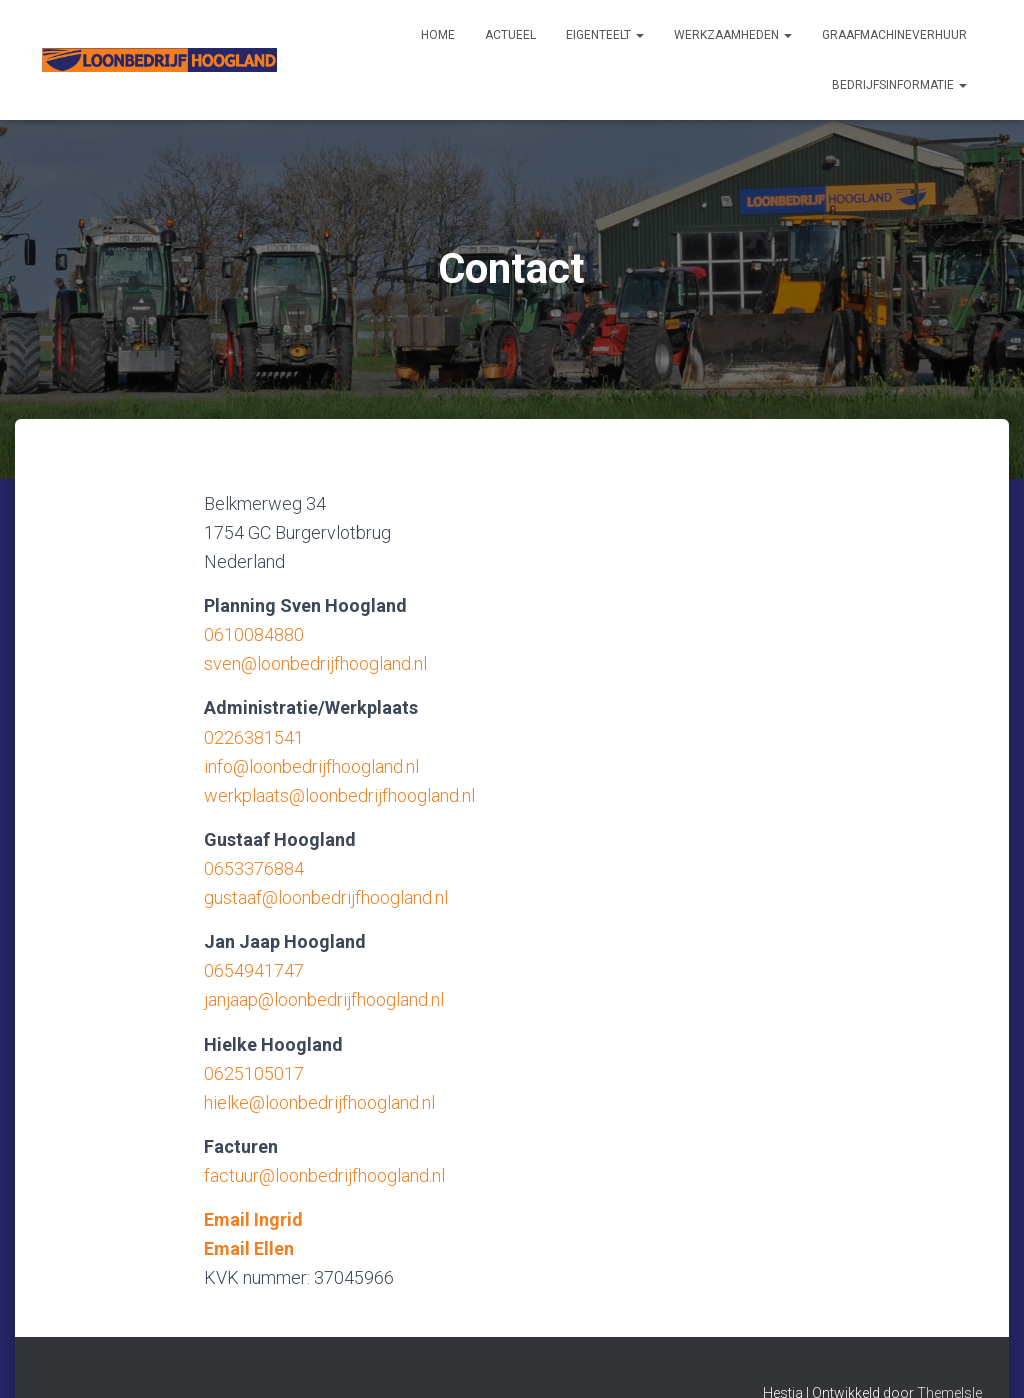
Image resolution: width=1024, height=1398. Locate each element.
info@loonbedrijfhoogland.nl (311, 766)
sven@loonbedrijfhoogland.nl (315, 663)
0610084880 (254, 634)
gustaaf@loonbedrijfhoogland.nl (326, 897)
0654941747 (254, 970)
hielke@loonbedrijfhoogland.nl (319, 1102)
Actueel (510, 35)
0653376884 (254, 868)
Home (438, 35)
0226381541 (254, 737)
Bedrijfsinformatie (899, 85)
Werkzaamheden (733, 35)
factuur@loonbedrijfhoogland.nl (324, 1175)
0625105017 (254, 1073)
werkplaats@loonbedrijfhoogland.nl (339, 795)
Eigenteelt (605, 35)
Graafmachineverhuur (894, 35)
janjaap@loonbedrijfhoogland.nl (324, 999)
